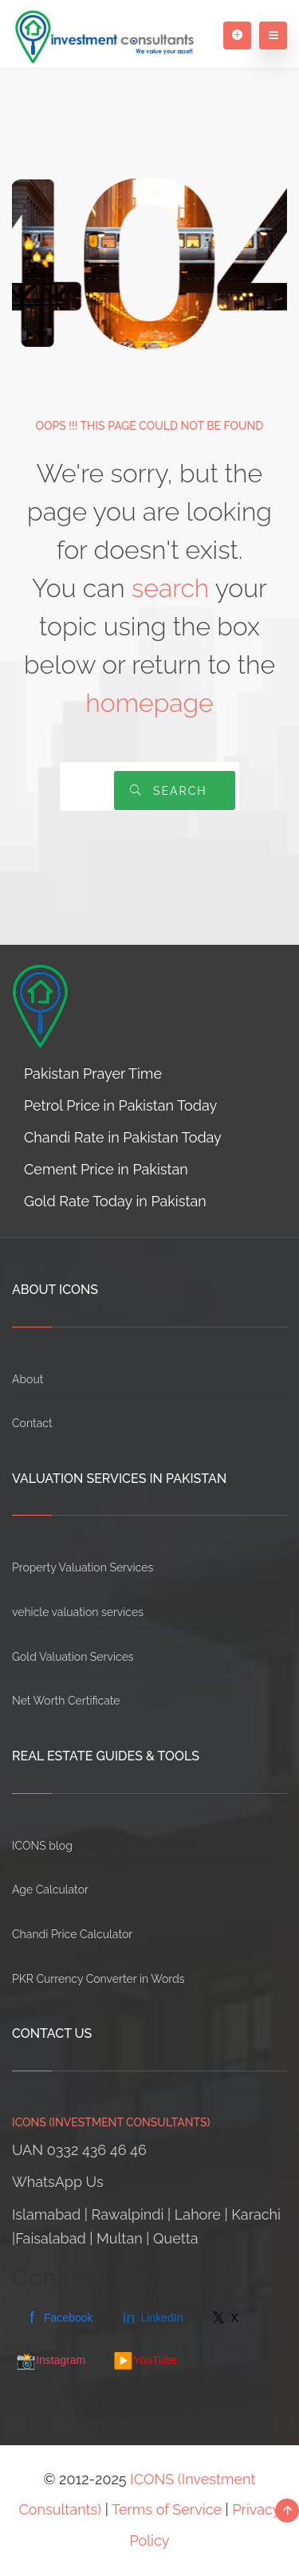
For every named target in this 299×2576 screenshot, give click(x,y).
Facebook (58, 2317)
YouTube (145, 2360)
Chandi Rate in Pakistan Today (123, 1137)
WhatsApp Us (58, 2181)
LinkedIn (151, 2317)
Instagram (50, 2360)
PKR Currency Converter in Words (98, 1978)
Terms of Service (167, 2509)
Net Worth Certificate (66, 1700)
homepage (149, 703)
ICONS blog (42, 1845)
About (27, 1379)
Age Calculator (50, 1889)
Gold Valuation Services (73, 1656)
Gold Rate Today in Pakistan (115, 1201)
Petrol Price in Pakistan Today (120, 1105)
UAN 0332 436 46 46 (79, 2149)
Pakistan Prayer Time (93, 1073)
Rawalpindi (128, 2214)
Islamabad (46, 2214)
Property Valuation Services (82, 1567)
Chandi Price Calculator (72, 1934)
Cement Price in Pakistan (106, 1169)
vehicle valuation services (78, 1612)
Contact (32, 1423)
